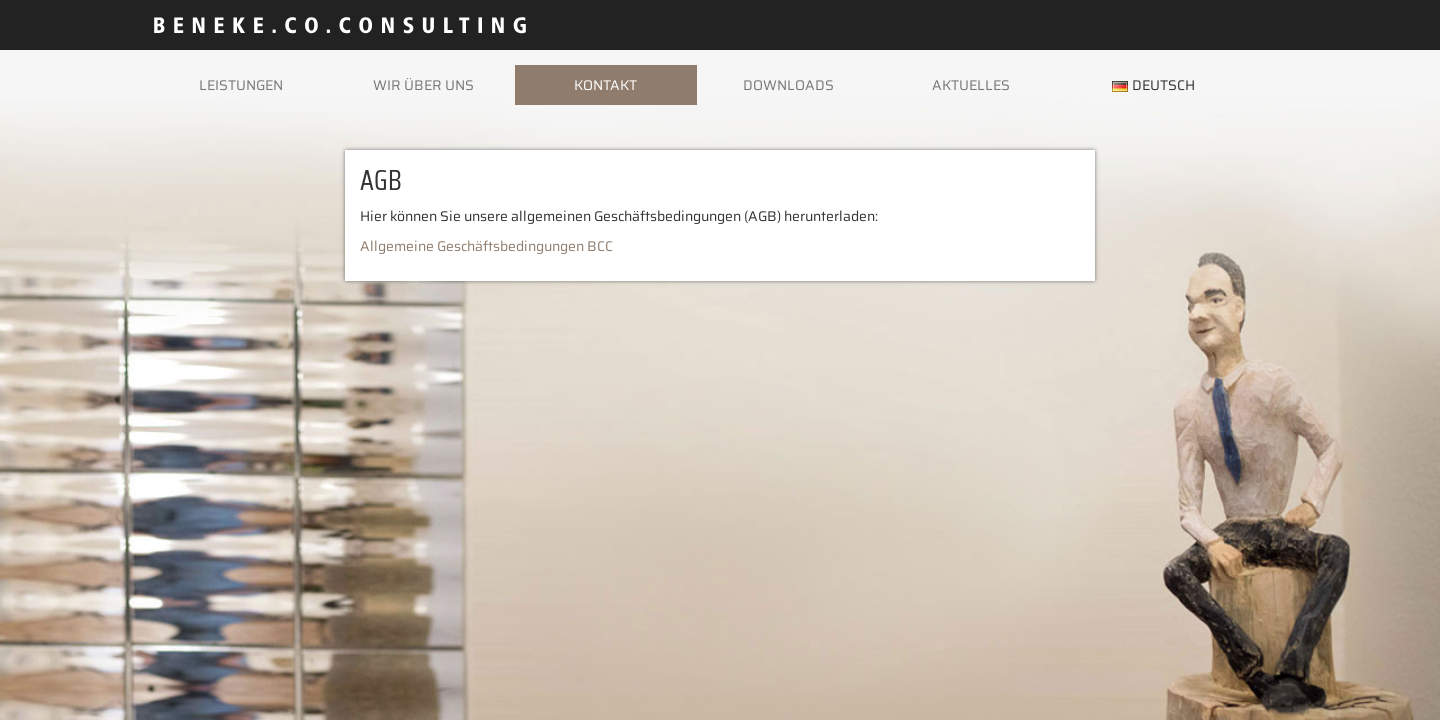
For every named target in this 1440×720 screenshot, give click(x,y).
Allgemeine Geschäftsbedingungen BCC (486, 246)
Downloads (788, 85)
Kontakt (605, 85)
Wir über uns (423, 85)
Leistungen (241, 85)
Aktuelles (971, 85)
